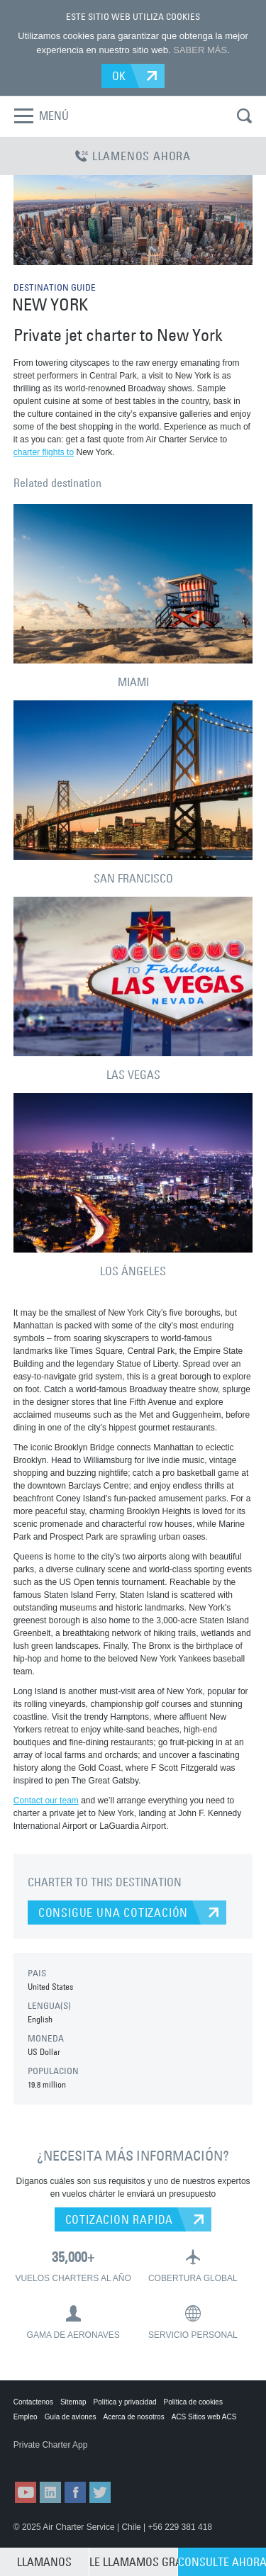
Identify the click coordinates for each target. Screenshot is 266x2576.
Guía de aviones (70, 2417)
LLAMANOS (44, 2562)
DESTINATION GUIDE (54, 287)
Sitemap (73, 2402)
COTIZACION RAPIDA (119, 2219)
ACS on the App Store (48, 2459)
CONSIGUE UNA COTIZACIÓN (113, 1912)
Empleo (25, 2417)
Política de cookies (193, 2402)
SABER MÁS (200, 50)
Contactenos (33, 2402)
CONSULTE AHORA (222, 2562)
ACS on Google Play (119, 2459)
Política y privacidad (125, 2402)
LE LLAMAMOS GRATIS (133, 2562)
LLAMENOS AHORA (133, 156)
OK (119, 76)
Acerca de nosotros (133, 2417)
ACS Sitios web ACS (204, 2417)
